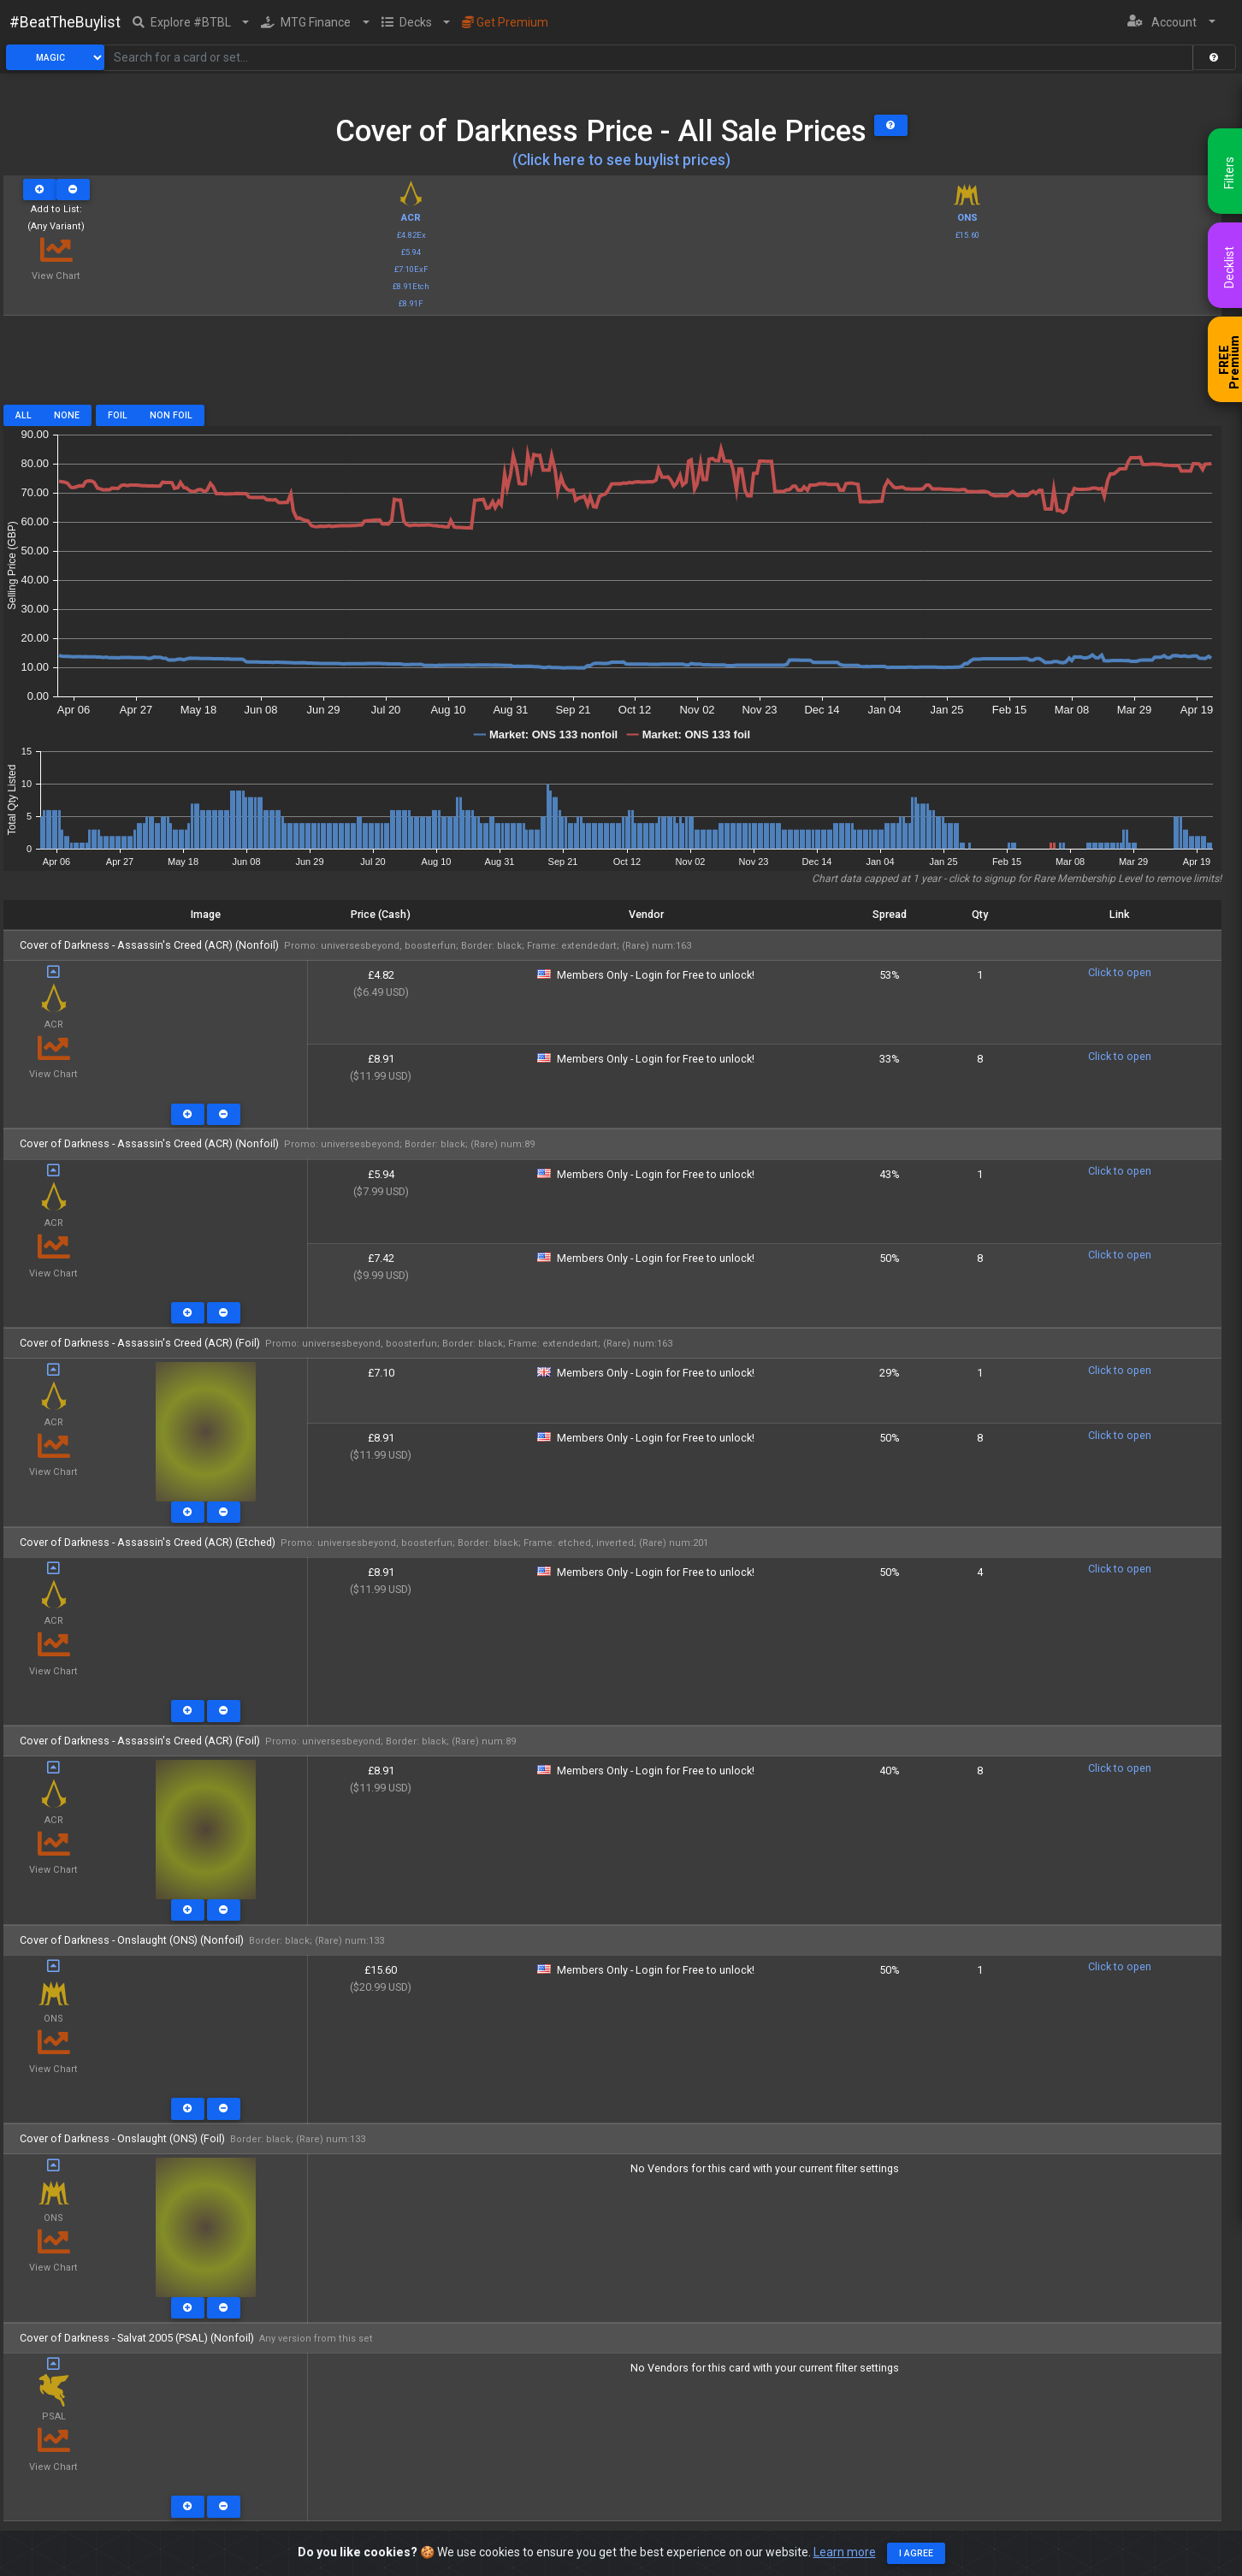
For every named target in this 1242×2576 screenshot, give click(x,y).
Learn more (844, 2552)
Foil (117, 415)
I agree (916, 2553)
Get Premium (505, 22)
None (67, 415)
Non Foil (171, 415)
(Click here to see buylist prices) (621, 160)
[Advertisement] (612, 366)
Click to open (1119, 972)
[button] (191, 22)
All (23, 415)
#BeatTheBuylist (65, 22)
